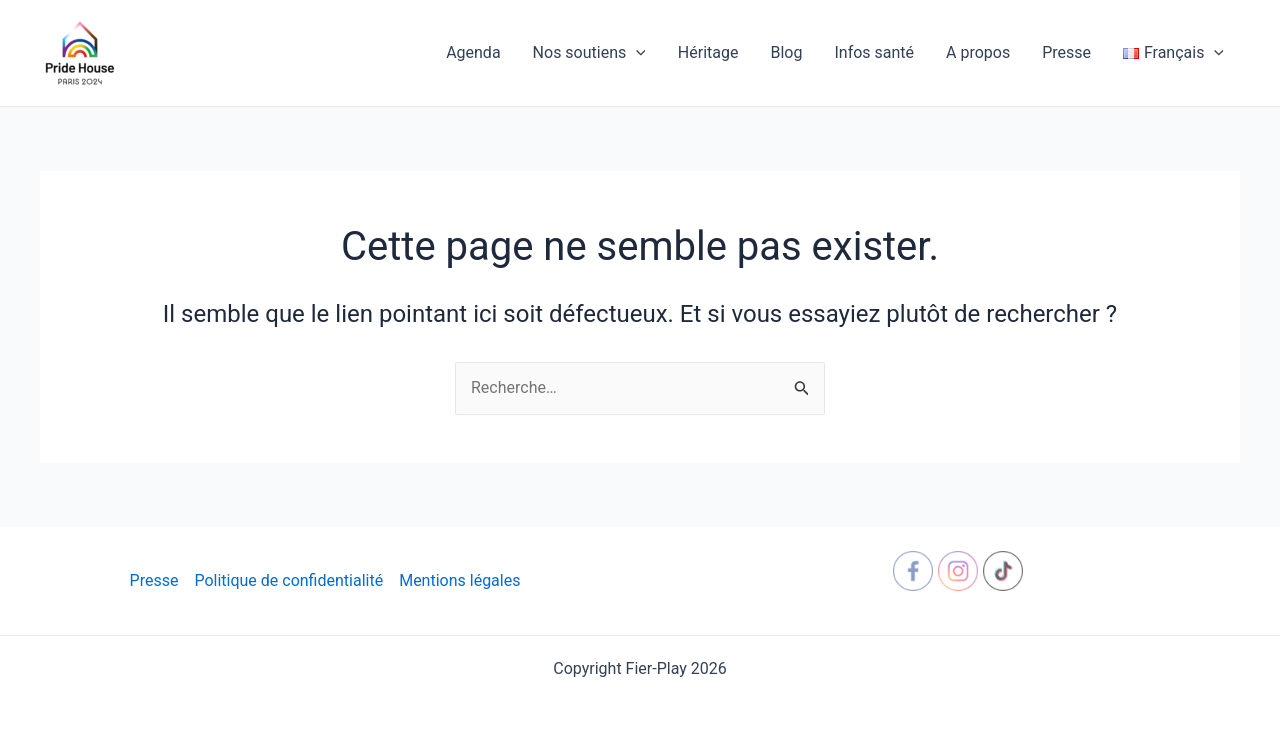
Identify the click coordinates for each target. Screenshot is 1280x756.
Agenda (473, 52)
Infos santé (874, 52)
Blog (786, 52)
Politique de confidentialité (288, 580)
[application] (636, 53)
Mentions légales (459, 580)
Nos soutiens (589, 53)
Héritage (708, 52)
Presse (1066, 52)
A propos (978, 52)
